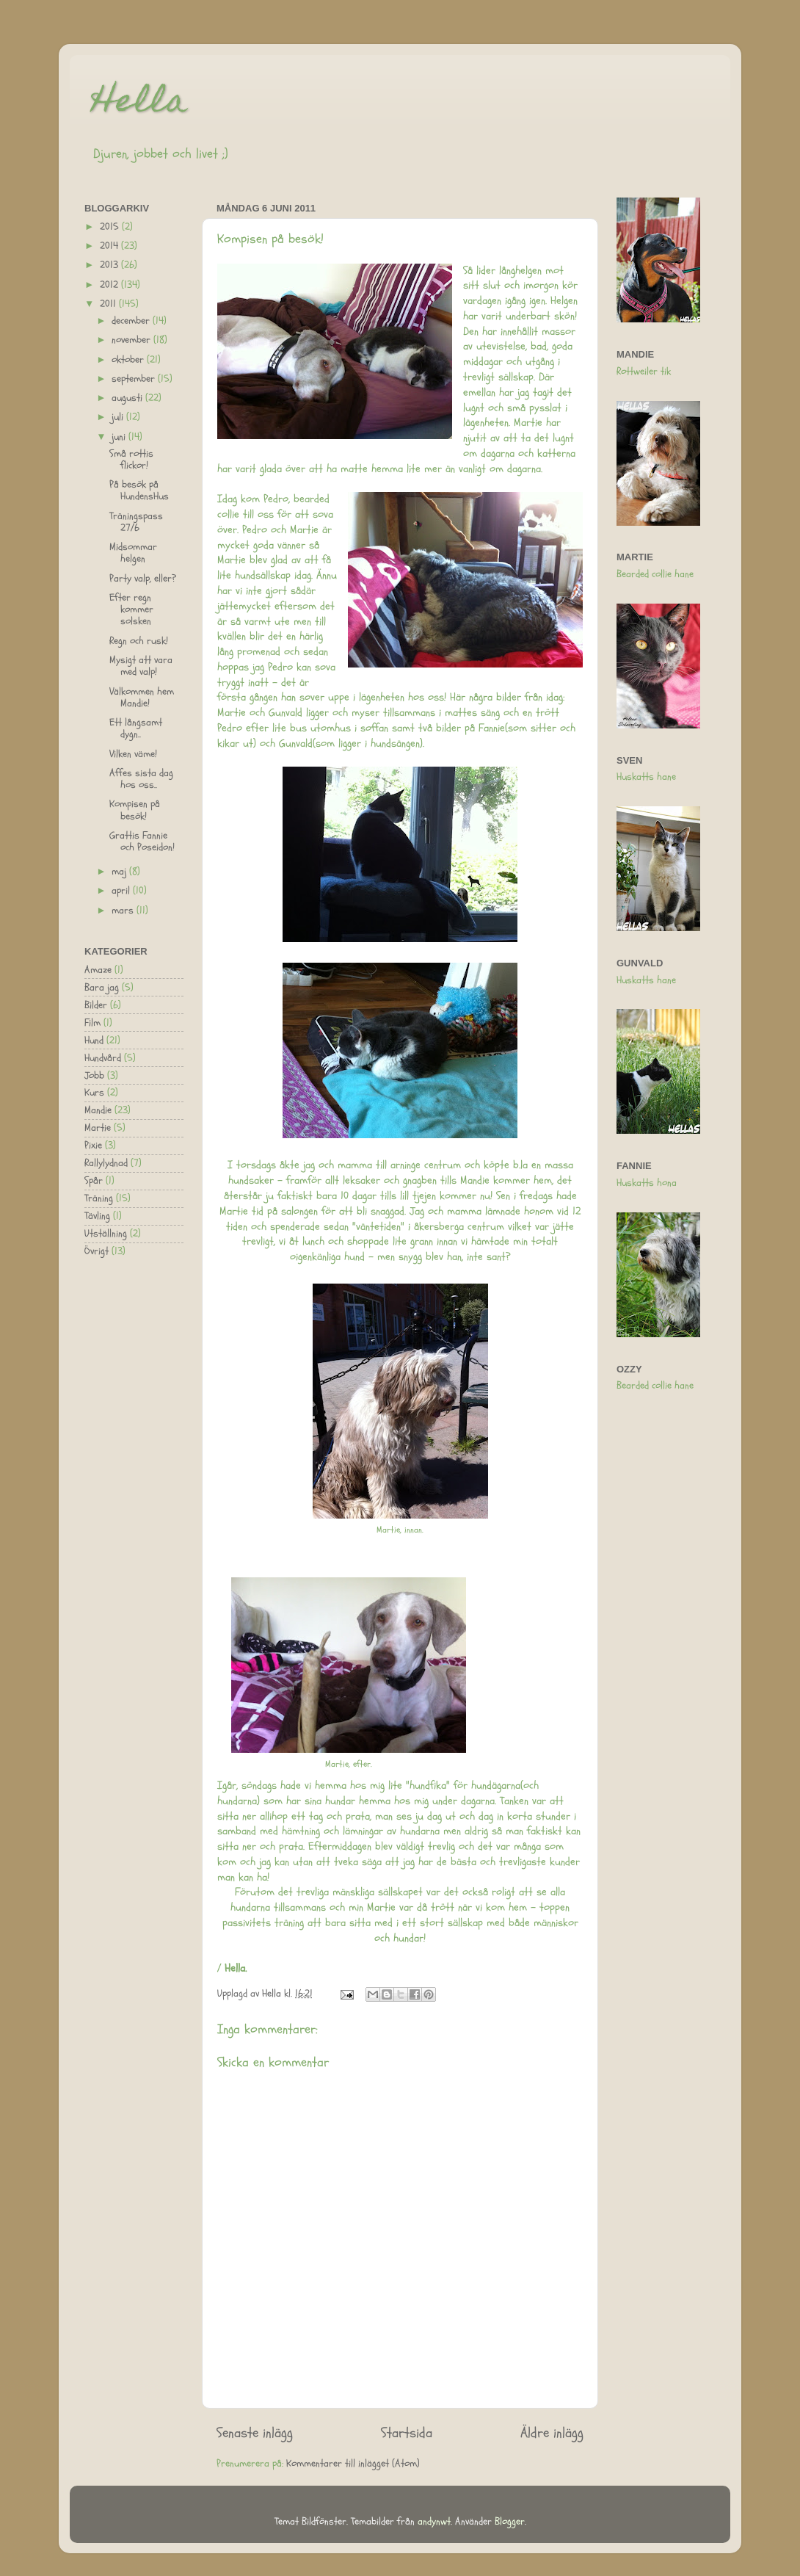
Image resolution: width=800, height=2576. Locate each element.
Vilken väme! (133, 754)
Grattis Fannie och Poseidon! (142, 841)
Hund (93, 1040)
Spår (93, 1180)
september (135, 379)
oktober (129, 359)
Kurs (94, 1092)
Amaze (98, 970)
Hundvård (102, 1058)
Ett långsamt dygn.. (135, 728)
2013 (110, 265)
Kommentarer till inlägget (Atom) (353, 2463)
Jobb (94, 1075)
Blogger (510, 2521)
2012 (110, 285)
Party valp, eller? (142, 578)
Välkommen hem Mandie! (141, 697)
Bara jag (101, 987)
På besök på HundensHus (139, 490)
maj (120, 871)
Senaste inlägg (255, 2432)
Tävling (97, 1216)
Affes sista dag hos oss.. (141, 779)
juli (119, 417)
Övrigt (96, 1251)
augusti (128, 398)
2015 (111, 227)
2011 (109, 304)
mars (124, 910)
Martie (97, 1128)
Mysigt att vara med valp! (140, 666)
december (132, 321)
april (122, 890)
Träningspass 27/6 (136, 522)
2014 (110, 246)
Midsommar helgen (133, 552)
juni (120, 437)
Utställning (105, 1233)
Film (92, 1023)
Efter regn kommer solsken (131, 609)
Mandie (98, 1110)
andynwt (434, 2521)
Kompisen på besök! (134, 809)
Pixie (93, 1145)
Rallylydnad (106, 1163)
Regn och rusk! (138, 641)
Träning (98, 1198)
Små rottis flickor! (131, 459)
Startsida (406, 2432)
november (132, 340)
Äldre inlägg (551, 2432)
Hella (139, 104)
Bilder (95, 1005)
